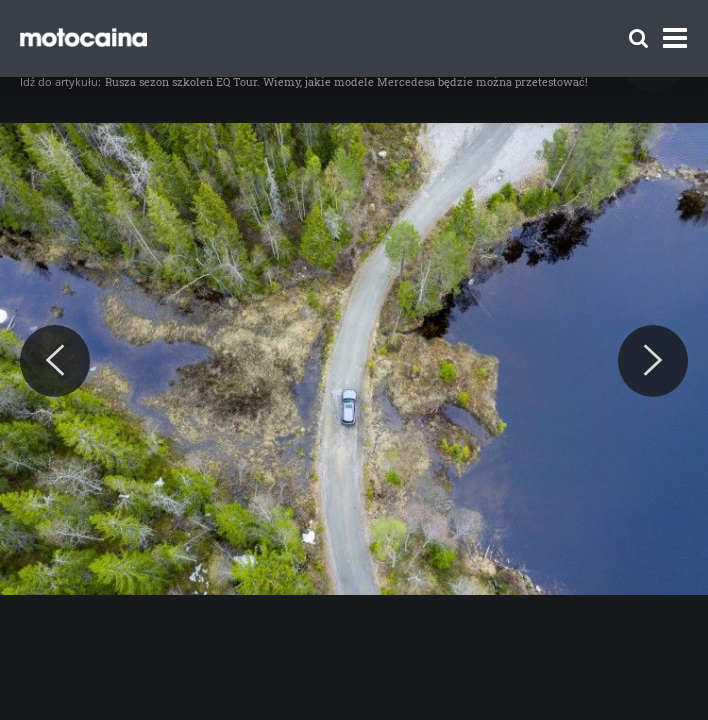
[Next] (653, 361)
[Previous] (55, 361)
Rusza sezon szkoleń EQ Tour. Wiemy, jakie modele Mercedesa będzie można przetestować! (346, 81)
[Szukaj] (638, 38)
